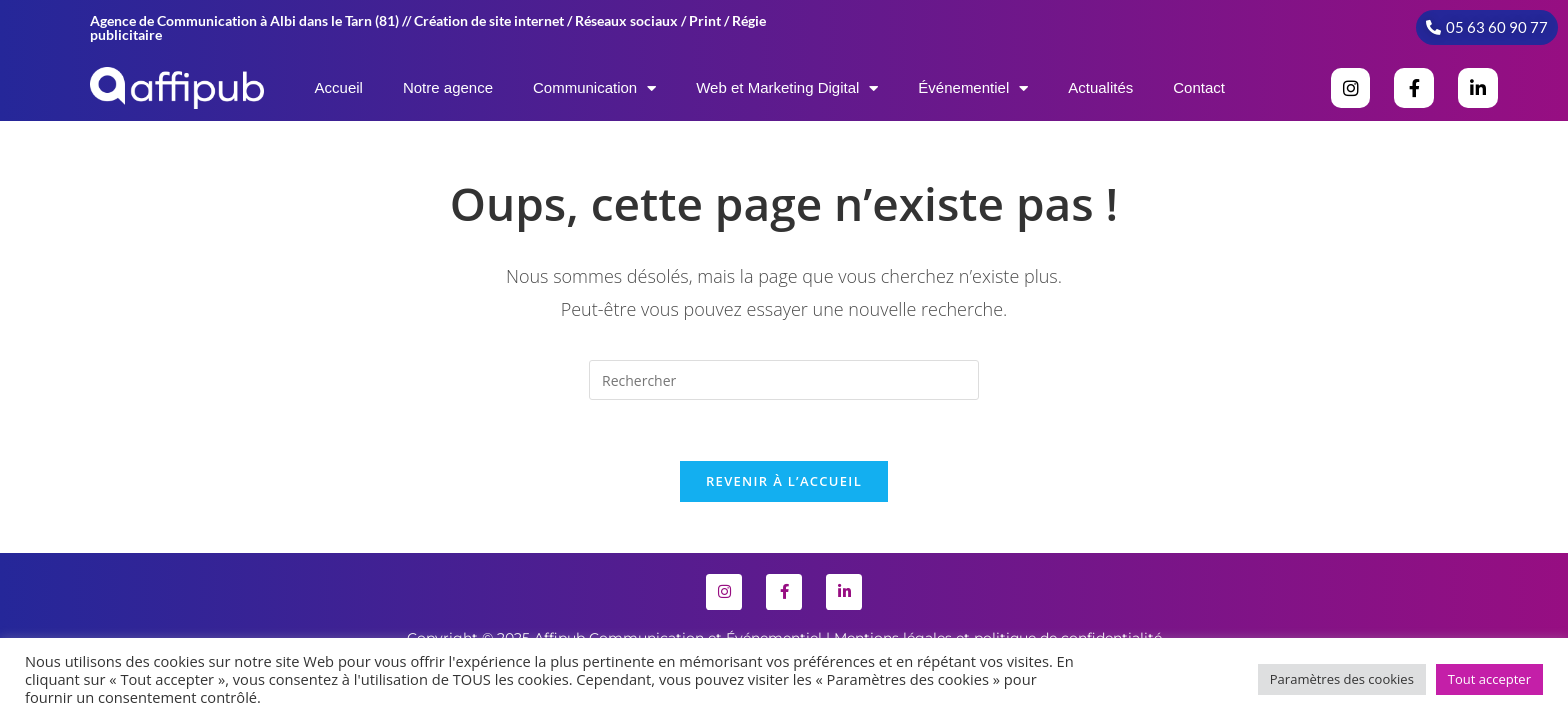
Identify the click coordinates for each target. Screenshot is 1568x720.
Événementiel (973, 88)
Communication (594, 88)
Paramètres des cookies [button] (1342, 679)
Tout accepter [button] (1489, 679)
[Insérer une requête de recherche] (784, 380)
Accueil (339, 87)
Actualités (1100, 87)
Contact (1199, 87)
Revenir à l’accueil (784, 481)
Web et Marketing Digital (787, 88)
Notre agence (448, 87)
